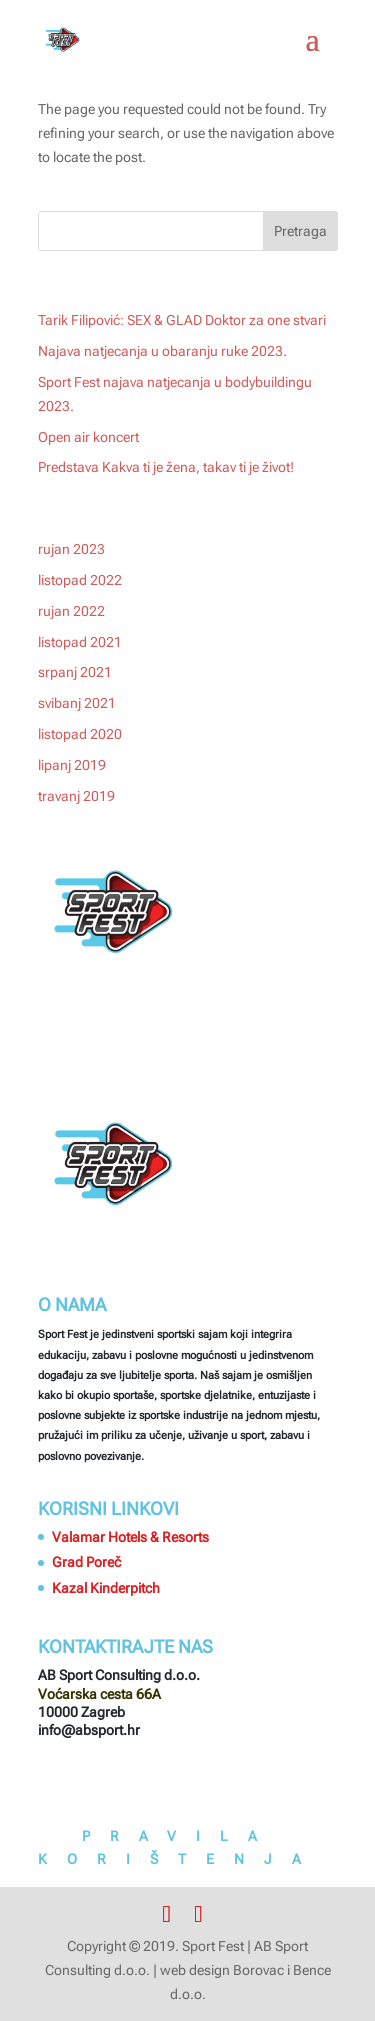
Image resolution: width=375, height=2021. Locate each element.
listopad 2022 (80, 580)
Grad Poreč (86, 1562)
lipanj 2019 (72, 765)
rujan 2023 (71, 549)
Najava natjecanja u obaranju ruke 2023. (162, 351)
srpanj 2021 (75, 672)
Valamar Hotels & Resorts (130, 1537)
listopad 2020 (80, 734)
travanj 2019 (76, 796)
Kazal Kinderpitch (106, 1588)
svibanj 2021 (77, 703)
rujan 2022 (71, 611)
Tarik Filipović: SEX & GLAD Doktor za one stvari (182, 320)
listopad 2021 (80, 642)
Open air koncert (88, 437)
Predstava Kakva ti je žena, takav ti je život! (166, 467)
